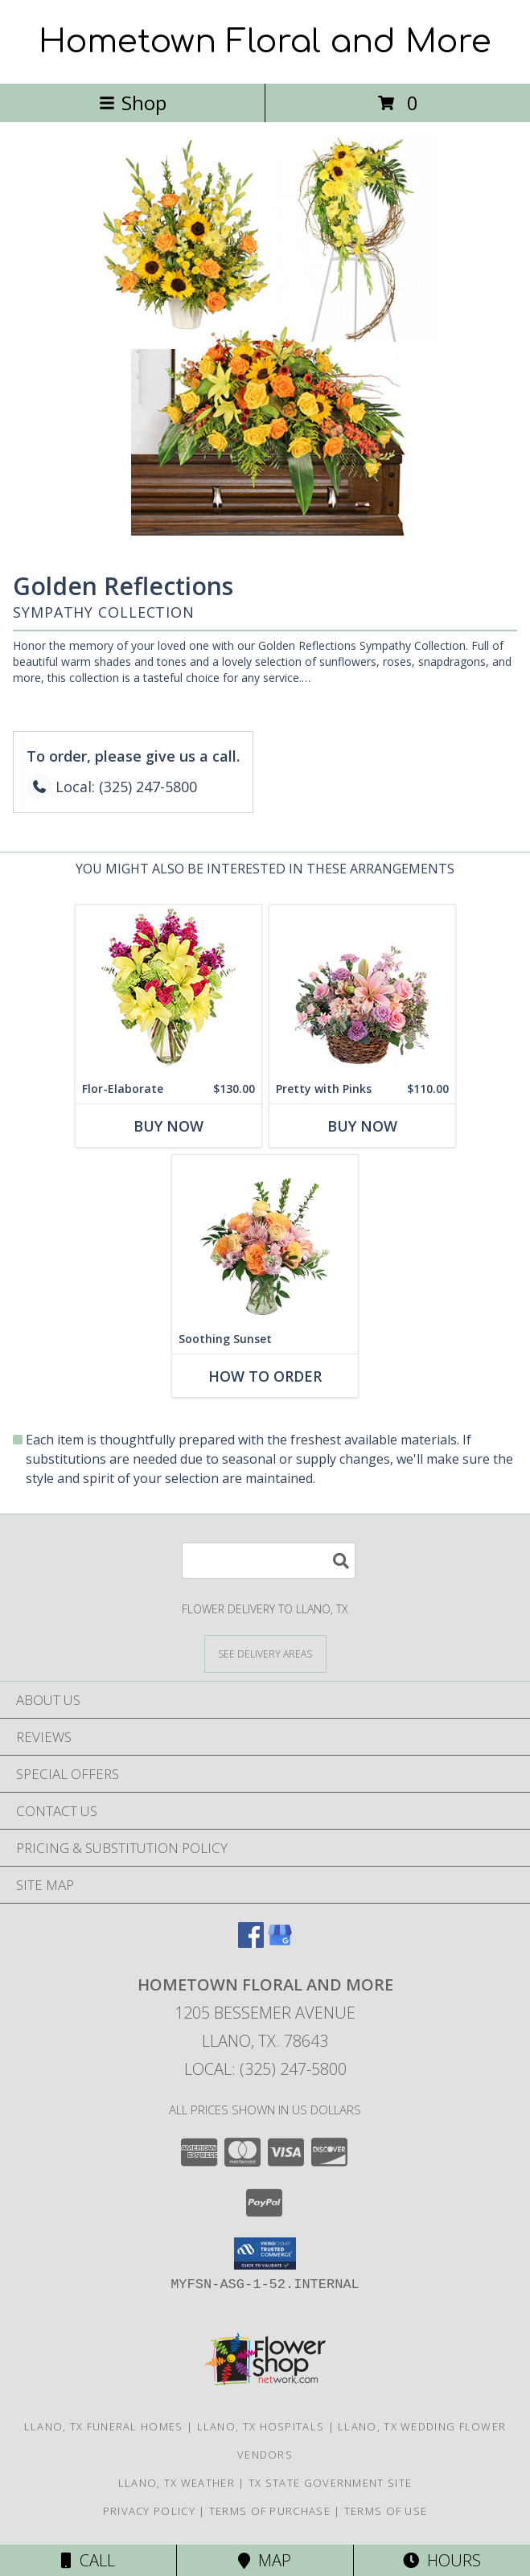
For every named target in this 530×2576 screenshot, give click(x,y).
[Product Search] (268, 1561)
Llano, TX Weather (176, 2482)
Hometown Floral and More (265, 42)
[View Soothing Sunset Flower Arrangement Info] (265, 1240)
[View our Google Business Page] (280, 1942)
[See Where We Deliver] (265, 1653)
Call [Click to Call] (88, 2560)
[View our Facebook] (251, 1942)
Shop (132, 102)
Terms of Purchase (270, 2511)
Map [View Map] (264, 2560)
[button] (265, 2253)
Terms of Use (386, 2511)
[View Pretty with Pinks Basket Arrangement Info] (362, 989)
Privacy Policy (149, 2511)
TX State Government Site (330, 2482)
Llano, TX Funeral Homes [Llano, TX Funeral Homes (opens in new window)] (103, 2426)
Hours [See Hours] (442, 2560)
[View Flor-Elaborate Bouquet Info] (168, 989)
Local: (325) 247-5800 (265, 2069)
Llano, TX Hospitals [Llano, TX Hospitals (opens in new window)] (261, 2426)
